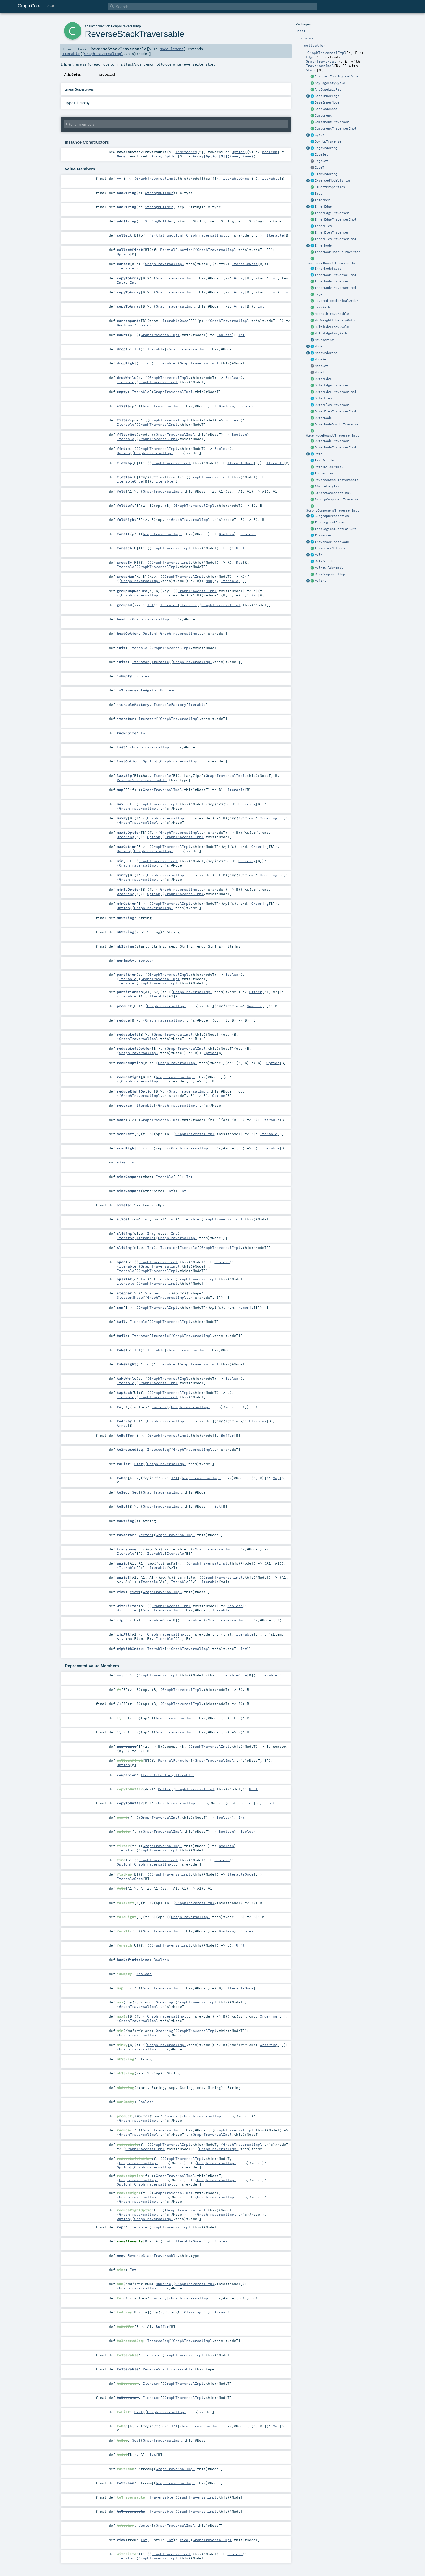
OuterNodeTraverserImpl (335, 447)
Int (274, 278)
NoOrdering (324, 340)
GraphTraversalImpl (126, 26)
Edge (310, 57)
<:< (174, 1478)
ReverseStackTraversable (336, 480)
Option (238, 152)
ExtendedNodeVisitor (333, 180)
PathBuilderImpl (329, 467)
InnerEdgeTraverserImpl (335, 219)
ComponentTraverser (332, 122)
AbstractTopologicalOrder (337, 76)
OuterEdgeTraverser (332, 385)
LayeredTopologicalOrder (336, 301)
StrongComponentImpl (333, 493)
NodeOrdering (326, 353)
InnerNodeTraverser (332, 281)
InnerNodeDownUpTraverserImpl (332, 263)
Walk (318, 555)
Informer (322, 200)
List (138, 1464)
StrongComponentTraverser (337, 499)
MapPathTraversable (332, 314)
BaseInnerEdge (327, 96)
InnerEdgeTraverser (332, 213)
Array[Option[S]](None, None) (223, 156)
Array (157, 156)
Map (239, 562)
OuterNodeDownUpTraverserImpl (332, 435)
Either (255, 992)
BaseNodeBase (326, 109)
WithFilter (128, 1610)
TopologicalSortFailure (335, 529)
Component (323, 115)
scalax (90, 26)
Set (217, 1506)
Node (318, 346)
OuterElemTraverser (332, 405)
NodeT (319, 372)
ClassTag (257, 1421)
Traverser (323, 535)
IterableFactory (170, 704)
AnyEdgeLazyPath (329, 89)
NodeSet (321, 359)
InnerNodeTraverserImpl (335, 288)
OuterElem (323, 398)
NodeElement (171, 48)
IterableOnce (236, 178)
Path (318, 454)
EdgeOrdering (326, 148)
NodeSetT (322, 366)
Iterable (71, 53)
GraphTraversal (321, 61)
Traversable (161, 2497)
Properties (324, 473)
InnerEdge (323, 206)
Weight (320, 581)
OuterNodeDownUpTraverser (337, 424)
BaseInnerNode (327, 102)
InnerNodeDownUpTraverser (337, 252)
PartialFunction (165, 235)
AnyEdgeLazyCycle (330, 83)
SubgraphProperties (332, 516)
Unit (240, 548)
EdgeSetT (322, 161)
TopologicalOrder (330, 522)
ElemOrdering (326, 174)
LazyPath (322, 307)
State (311, 70)
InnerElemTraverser (332, 232)
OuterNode (323, 418)
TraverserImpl (320, 65)
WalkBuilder (325, 561)
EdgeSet (321, 154)
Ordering (247, 804)
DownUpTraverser (329, 141)
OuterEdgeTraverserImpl (335, 392)
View (134, 1591)
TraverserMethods (330, 548)
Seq (135, 1492)
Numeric (254, 1006)
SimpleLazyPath (328, 486)
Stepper (152, 1293)
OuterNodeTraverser (332, 441)
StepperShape (130, 1297)
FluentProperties (330, 187)
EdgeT (319, 167)
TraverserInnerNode (332, 542)
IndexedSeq (186, 152)
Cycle (319, 135)
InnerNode (323, 245)
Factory (159, 1407)
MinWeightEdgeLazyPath (335, 320)
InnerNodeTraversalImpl (335, 275)
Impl (318, 193)
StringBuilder (159, 192)
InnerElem (323, 226)
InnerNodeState (328, 268)
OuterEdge (323, 379)
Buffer (227, 1435)
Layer (319, 294)
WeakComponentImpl (331, 574)
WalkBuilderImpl (329, 568)
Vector (145, 1535)
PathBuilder (325, 460)
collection (103, 26)
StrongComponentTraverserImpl (332, 510)
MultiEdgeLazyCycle (332, 327)
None (121, 156)
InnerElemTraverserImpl (335, 239)
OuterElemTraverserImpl (335, 411)
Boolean (269, 152)
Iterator (169, 605)
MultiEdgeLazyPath (331, 333)
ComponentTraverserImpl (335, 128)
